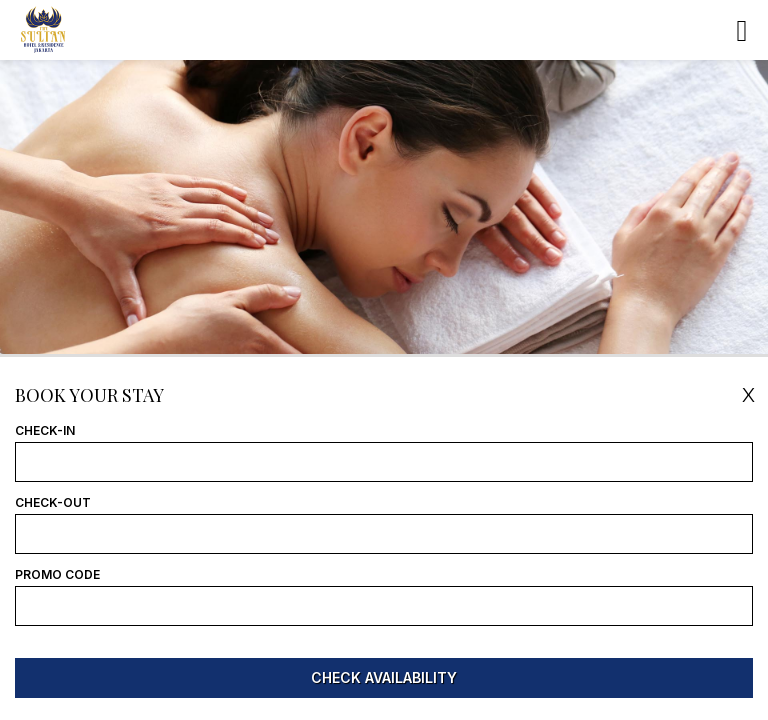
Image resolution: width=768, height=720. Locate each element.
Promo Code (57, 575)
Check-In (45, 431)
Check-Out (53, 503)
